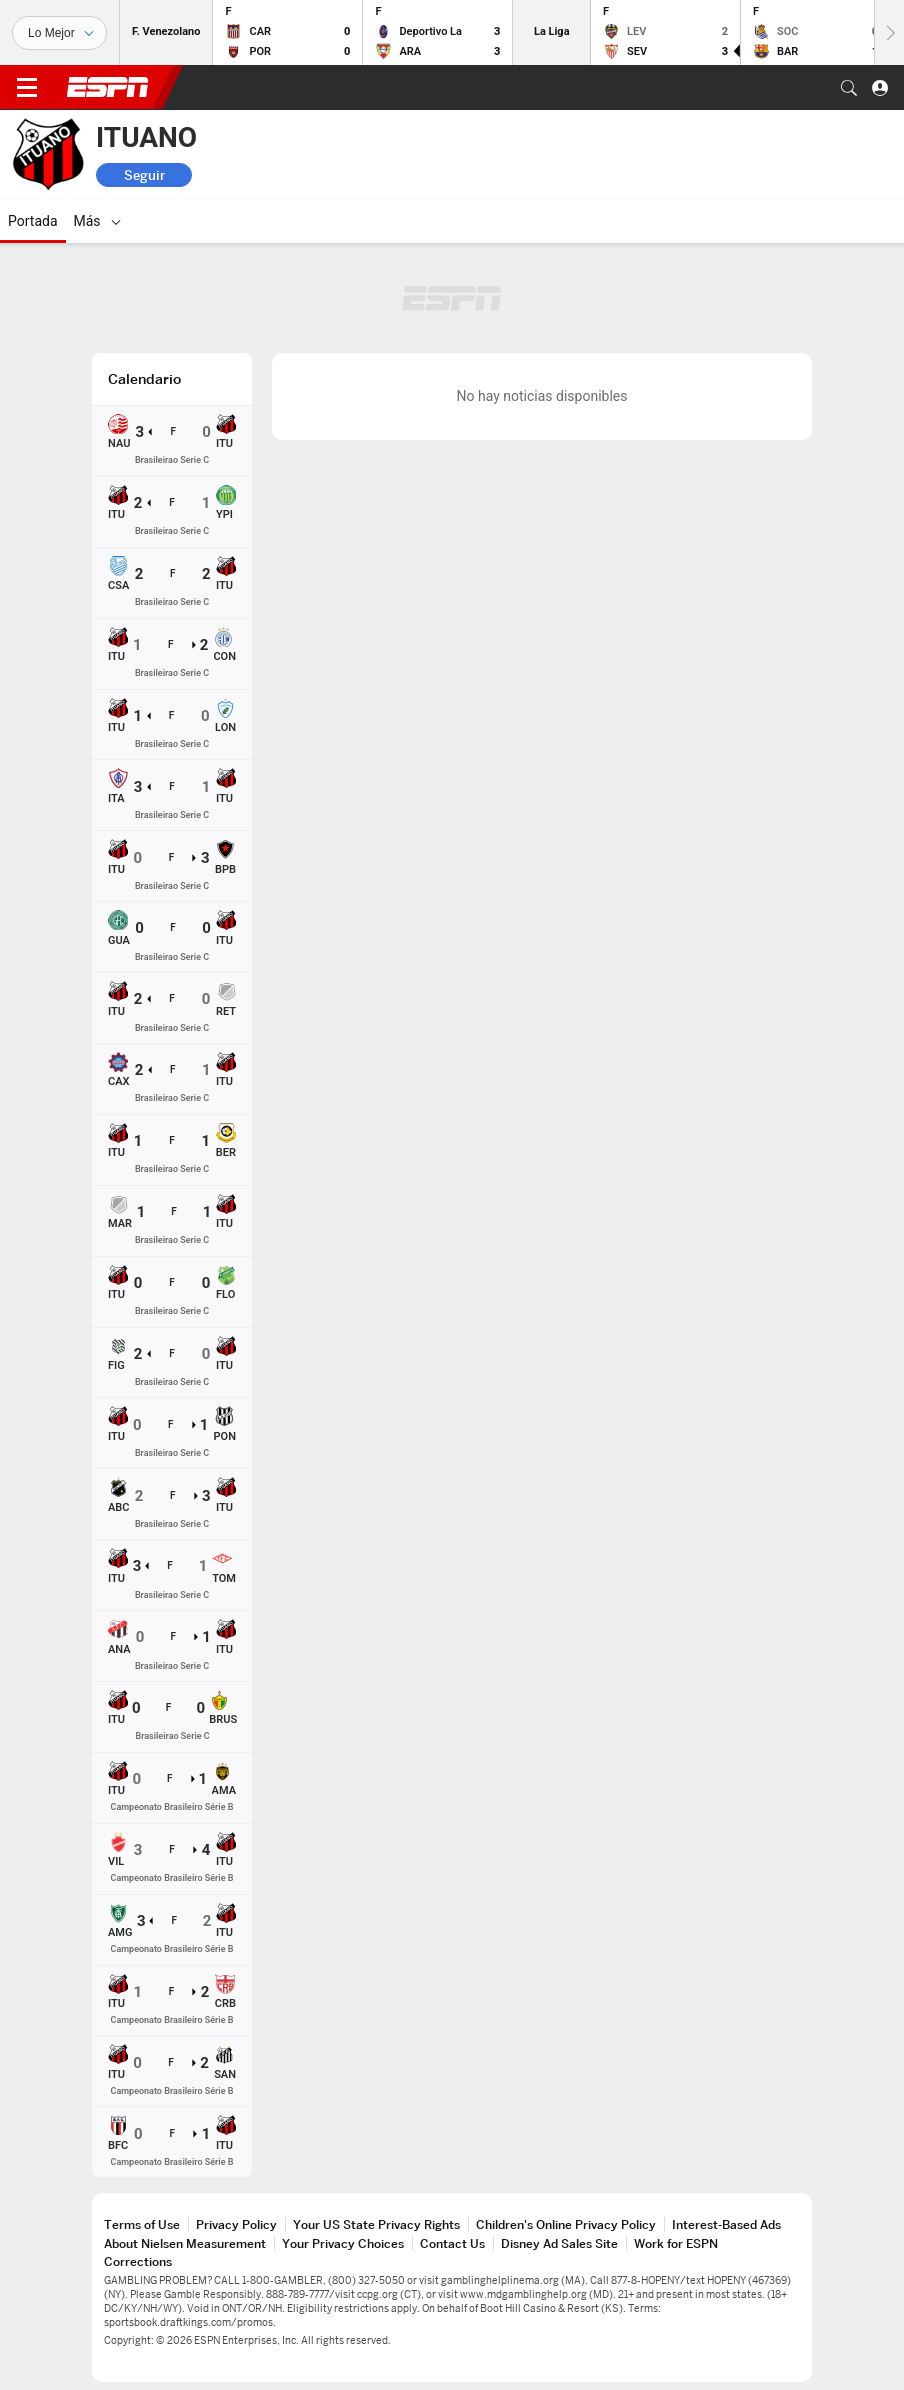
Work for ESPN (676, 2243)
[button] (849, 88)
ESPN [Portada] (108, 87)
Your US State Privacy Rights (376, 2224)
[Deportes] (59, 33)
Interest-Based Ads (726, 2224)
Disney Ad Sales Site (559, 2243)
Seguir (144, 175)
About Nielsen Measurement (185, 2243)
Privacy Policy (236, 2224)
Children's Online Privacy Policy (566, 2224)
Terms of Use (142, 2224)
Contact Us (452, 2243)
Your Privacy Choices (343, 2243)
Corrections (138, 2261)
